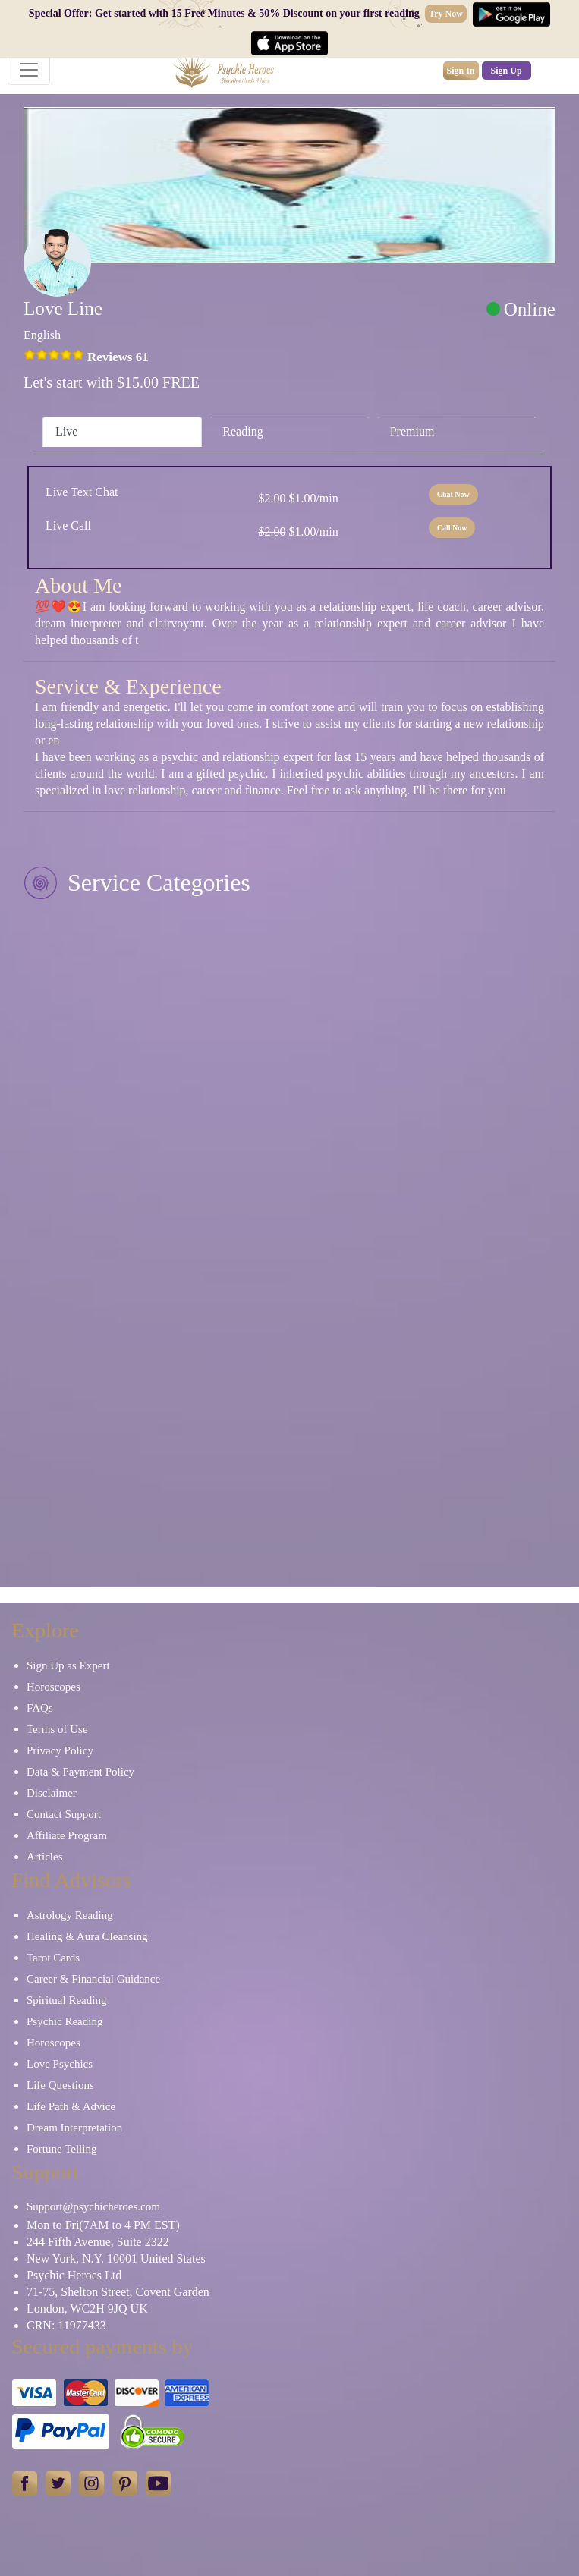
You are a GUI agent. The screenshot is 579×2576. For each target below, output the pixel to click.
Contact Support (64, 1814)
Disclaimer (52, 1793)
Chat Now (453, 494)
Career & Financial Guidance (93, 1979)
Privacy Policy (60, 1750)
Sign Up (506, 70)
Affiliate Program (67, 1835)
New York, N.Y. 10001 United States (116, 2258)
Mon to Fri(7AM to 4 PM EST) (103, 2225)
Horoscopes (53, 1687)
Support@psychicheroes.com (93, 2206)
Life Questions (60, 2085)
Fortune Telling (61, 2149)
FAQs (40, 1708)
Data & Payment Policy (80, 1772)
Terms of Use (57, 1729)
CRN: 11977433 (66, 2325)
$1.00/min (298, 498)
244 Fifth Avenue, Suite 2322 (98, 2241)
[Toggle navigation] (29, 70)
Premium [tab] (412, 431)
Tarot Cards (53, 1958)
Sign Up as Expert (68, 1665)
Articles (44, 1857)
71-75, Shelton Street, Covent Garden (118, 2291)
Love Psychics (60, 2064)
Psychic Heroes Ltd (74, 2275)
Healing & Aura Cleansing (87, 1936)
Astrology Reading (70, 1915)
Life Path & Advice (71, 2106)
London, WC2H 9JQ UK (87, 2308)
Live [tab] (66, 431)
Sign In (461, 70)
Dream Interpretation (74, 2128)
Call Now (452, 528)
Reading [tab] (242, 431)
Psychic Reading (64, 2021)
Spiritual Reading (66, 2000)
